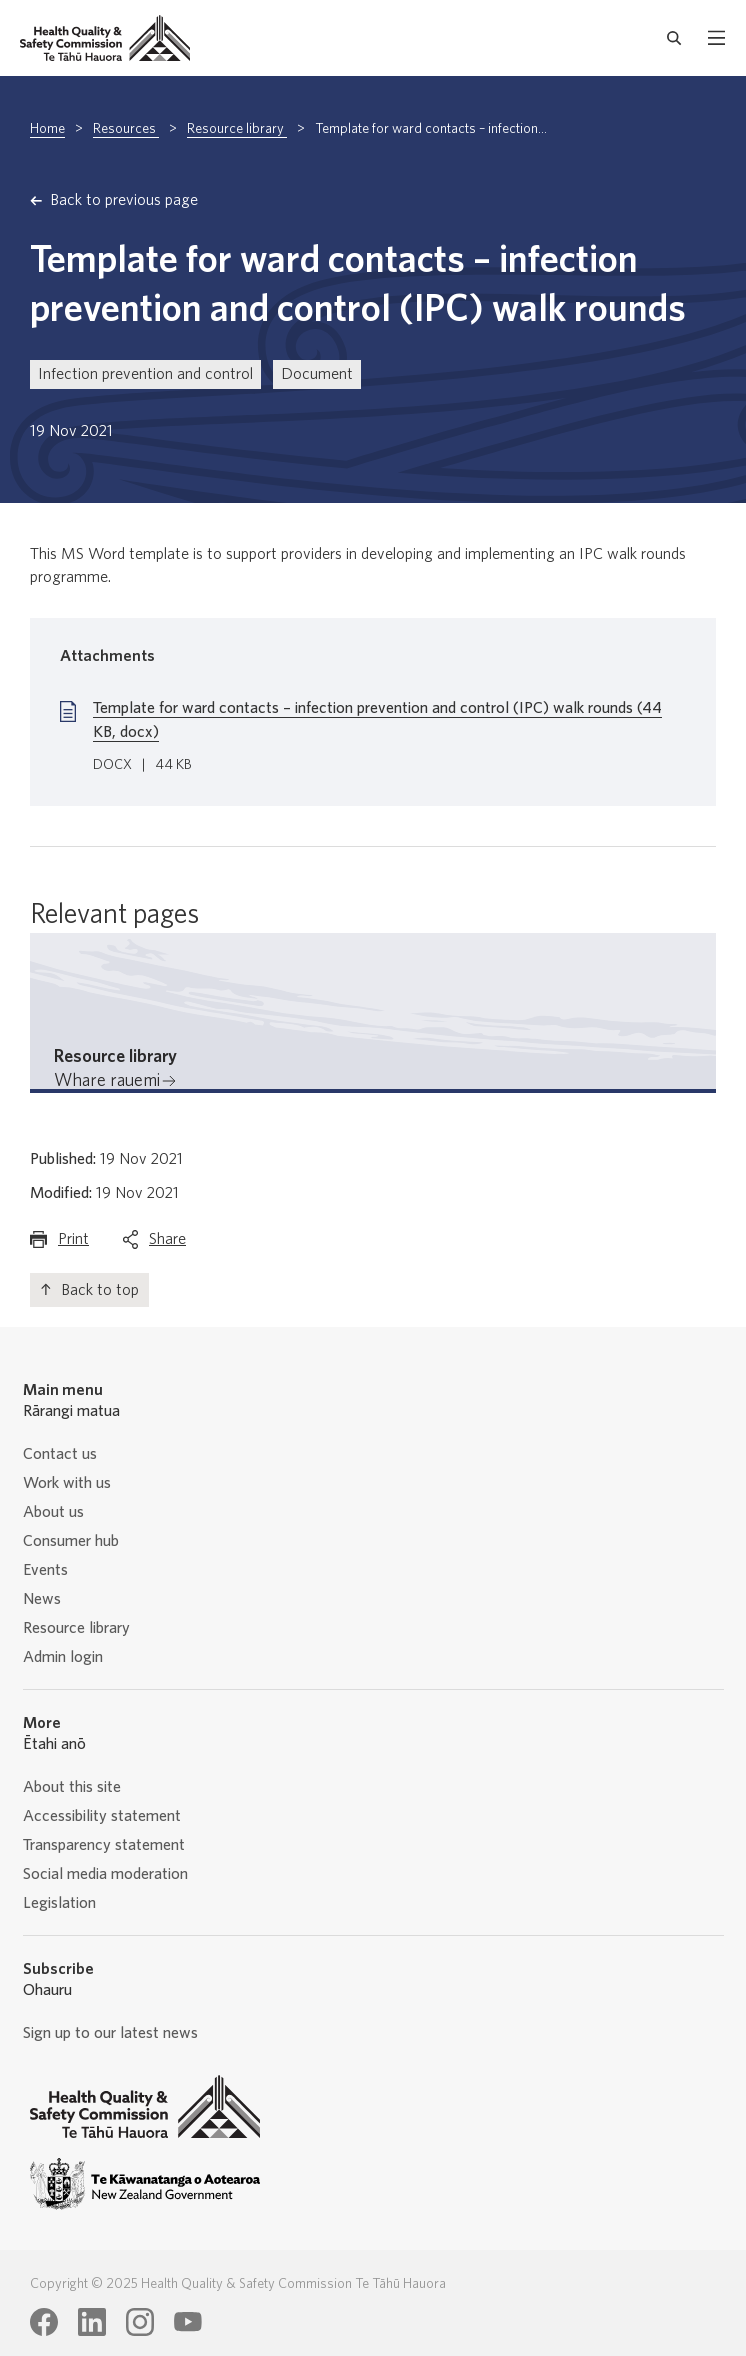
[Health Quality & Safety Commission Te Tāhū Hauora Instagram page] (140, 2322)
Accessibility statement (102, 1816)
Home (47, 129)
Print (73, 1243)
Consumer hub (71, 1541)
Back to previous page (124, 200)
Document (317, 374)
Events (45, 1570)
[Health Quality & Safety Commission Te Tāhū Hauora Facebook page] (44, 2322)
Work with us (67, 1483)
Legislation (59, 1903)
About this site (72, 1787)
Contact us (60, 1454)
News (42, 1599)
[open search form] (674, 38)
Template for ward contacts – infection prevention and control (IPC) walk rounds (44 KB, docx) (377, 720)
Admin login (63, 1657)
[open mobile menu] (716, 38)
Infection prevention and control (145, 374)
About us (53, 1512)
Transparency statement (104, 1845)
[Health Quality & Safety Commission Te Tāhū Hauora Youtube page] (188, 2322)
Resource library (237, 129)
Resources (126, 129)
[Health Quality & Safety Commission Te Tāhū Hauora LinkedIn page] (92, 2322)
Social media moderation (105, 1874)
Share (167, 1243)
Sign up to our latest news (110, 2033)
